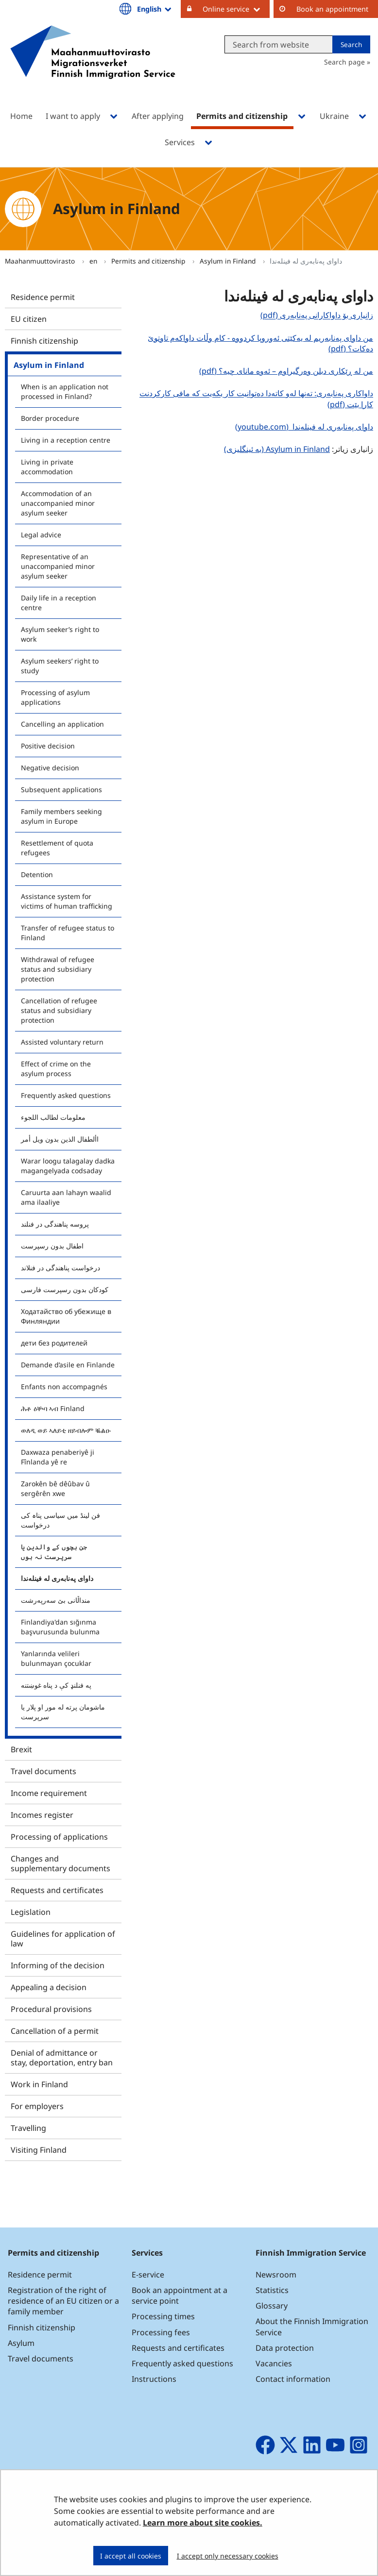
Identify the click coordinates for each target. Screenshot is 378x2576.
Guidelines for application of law (63, 1938)
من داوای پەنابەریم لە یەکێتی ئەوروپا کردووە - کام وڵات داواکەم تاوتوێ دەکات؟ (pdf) (260, 343)
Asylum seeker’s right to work (60, 634)
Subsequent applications (61, 789)
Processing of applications (59, 1836)
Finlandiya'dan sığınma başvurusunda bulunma (60, 1626)
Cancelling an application (62, 724)
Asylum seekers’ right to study (60, 665)
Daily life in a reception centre (58, 602)
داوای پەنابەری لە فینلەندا (57, 1578)
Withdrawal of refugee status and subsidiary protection (57, 969)
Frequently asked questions (66, 1095)
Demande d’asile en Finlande (68, 1364)
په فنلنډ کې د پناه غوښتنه (56, 1685)
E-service (148, 2274)
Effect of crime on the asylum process (56, 1068)
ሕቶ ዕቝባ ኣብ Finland (53, 1408)
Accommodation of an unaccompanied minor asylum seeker (58, 503)
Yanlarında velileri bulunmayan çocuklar (56, 1658)
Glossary (272, 2305)
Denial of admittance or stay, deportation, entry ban (62, 2057)
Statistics (272, 2290)
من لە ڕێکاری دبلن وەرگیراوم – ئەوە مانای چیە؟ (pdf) (285, 370)
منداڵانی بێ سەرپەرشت (55, 1600)
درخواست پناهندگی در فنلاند (60, 1267)
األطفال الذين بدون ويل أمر (60, 1139)
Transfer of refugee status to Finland (67, 932)
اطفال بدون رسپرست (52, 1245)
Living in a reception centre (65, 440)
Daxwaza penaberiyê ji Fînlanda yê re (57, 1456)
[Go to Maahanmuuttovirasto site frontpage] (93, 65)
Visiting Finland (39, 2149)
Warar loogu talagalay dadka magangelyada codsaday (68, 1165)
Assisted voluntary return (62, 1042)
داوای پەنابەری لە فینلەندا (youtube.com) (303, 426)
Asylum (21, 2343)
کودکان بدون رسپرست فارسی (64, 1289)
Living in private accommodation (47, 466)
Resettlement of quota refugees (57, 847)
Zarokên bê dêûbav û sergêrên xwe (55, 1488)
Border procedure (50, 418)
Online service (236, 9)
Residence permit (43, 297)
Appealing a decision (48, 1987)
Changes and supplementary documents (60, 1863)
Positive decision (48, 745)
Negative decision (50, 767)
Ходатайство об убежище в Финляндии (66, 1316)
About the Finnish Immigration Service (312, 2326)
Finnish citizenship (44, 340)
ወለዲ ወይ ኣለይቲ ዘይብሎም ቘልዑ (66, 1430)
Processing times (163, 2316)
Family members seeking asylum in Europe (61, 816)
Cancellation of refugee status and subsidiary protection (59, 1010)
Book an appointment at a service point (179, 2295)
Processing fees (161, 2332)
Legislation (31, 1912)
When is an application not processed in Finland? (64, 391)
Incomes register (42, 1815)
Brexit (21, 1749)
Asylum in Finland (229, 261)
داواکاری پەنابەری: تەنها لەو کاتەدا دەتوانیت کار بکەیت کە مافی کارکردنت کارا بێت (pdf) (256, 399)
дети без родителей (54, 1342)
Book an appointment (332, 9)
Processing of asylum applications (55, 697)
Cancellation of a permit (55, 2031)
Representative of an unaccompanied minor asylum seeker (58, 566)
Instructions (154, 2379)
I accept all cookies (130, 2555)
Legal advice (41, 534)
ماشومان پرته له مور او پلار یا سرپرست (63, 1711)
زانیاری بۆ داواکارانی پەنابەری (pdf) (315, 315)
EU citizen (29, 319)
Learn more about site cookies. (202, 2522)
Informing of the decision (57, 1965)
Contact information (293, 2379)
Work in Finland (39, 2084)
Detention (37, 874)
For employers (37, 2106)
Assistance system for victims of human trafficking (66, 901)
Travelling (28, 2128)
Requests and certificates (57, 1890)
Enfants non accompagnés (64, 1386)
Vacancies (274, 2363)
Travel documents (43, 1771)
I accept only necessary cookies (227, 2555)
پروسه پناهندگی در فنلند (55, 1224)
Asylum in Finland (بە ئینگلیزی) (277, 449)
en (94, 261)
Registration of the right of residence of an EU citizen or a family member (63, 2301)
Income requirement (49, 1793)
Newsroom (276, 2274)
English (155, 9)
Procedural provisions (51, 2009)
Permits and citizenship (149, 261)
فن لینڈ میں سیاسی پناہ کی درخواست (60, 1520)
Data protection (285, 2348)
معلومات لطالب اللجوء (53, 1117)
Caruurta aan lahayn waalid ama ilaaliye (66, 1197)
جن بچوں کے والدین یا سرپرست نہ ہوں (54, 1551)
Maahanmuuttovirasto (41, 261)
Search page (344, 61)
